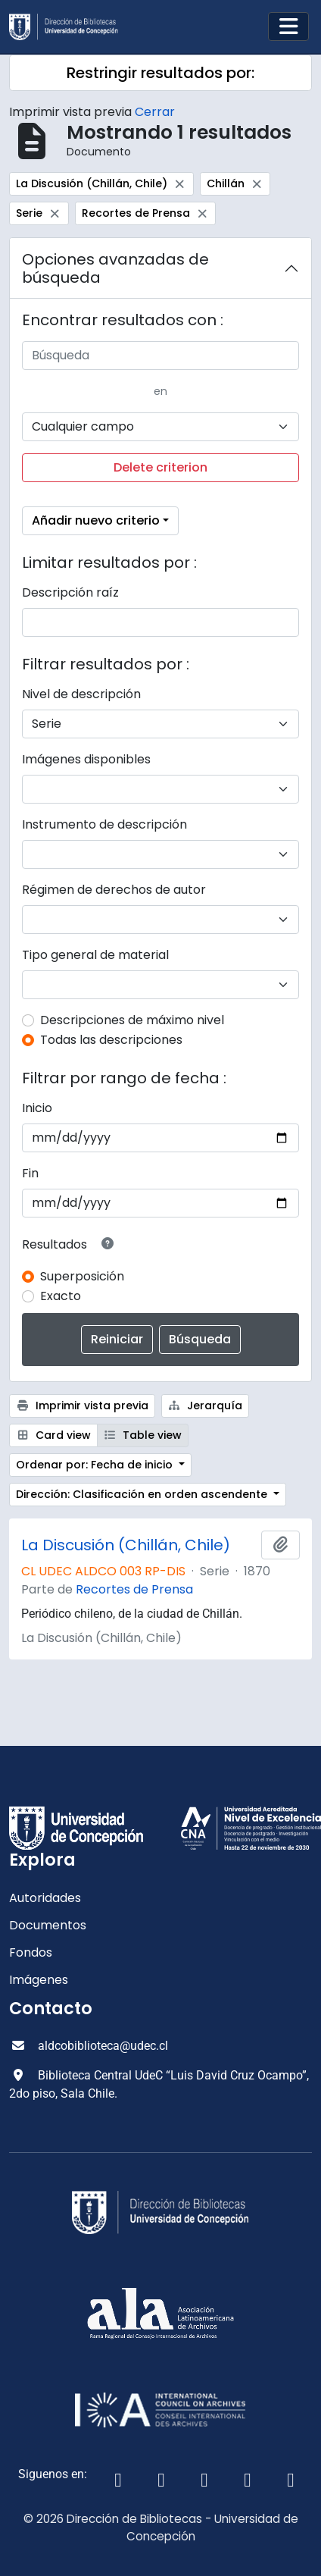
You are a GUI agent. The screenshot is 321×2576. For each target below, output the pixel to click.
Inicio (37, 1108)
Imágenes (38, 1979)
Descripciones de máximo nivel (132, 1020)
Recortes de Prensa (134, 1589)
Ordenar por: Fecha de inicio (96, 1464)
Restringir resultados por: (160, 72)
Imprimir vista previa (82, 1405)
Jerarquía (205, 1405)
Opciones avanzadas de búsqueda (115, 268)
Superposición (82, 1276)
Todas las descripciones (111, 1039)
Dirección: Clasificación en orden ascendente (143, 1494)
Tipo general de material (95, 955)
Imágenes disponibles (86, 759)
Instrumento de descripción (104, 824)
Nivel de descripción (81, 694)
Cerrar (155, 112)
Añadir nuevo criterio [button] (96, 520)
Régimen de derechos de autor (114, 889)
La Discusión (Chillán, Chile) (125, 1545)
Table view (143, 1435)
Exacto (60, 1296)
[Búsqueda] (160, 355)
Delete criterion (160, 467)
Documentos (47, 1925)
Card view (53, 1435)
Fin (30, 1173)
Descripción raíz (70, 592)
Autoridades (45, 1898)
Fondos (30, 1952)
